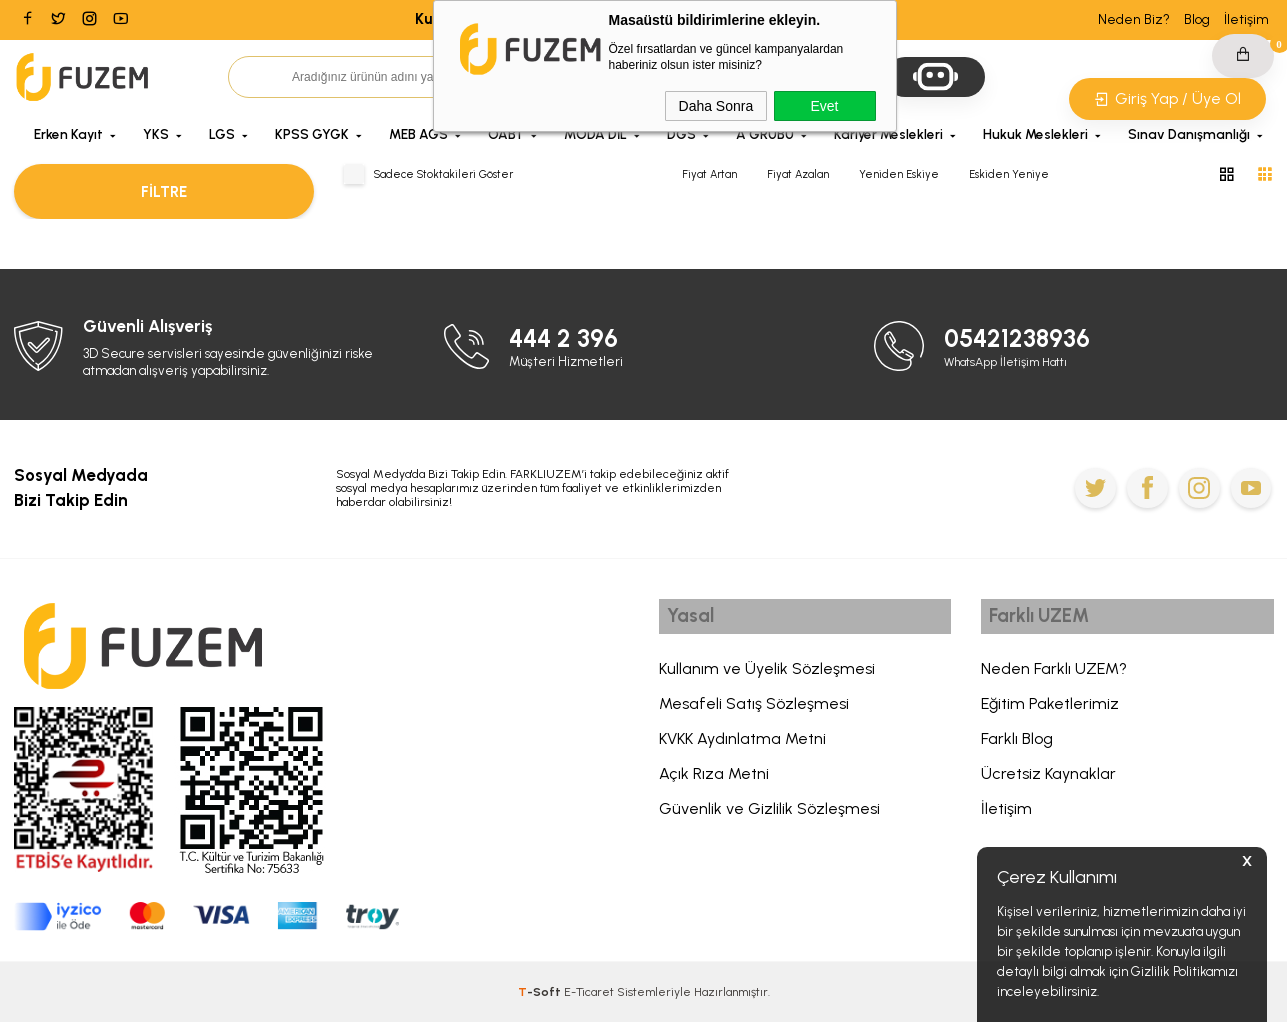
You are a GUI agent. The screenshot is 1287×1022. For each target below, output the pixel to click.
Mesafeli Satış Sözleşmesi (754, 708)
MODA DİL (595, 134)
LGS (222, 134)
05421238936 (1023, 337)
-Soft (541, 992)
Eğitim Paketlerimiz (1050, 708)
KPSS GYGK (312, 134)
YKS (156, 134)
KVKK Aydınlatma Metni (742, 743)
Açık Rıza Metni (714, 778)
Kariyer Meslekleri (888, 134)
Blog (1197, 19)
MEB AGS (418, 134)
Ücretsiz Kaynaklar (1048, 778)
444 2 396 (568, 337)
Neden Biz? (1134, 19)
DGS (681, 134)
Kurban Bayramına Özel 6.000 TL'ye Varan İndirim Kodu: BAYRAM (644, 19)
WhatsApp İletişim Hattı (1013, 360)
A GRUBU (765, 134)
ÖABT (506, 134)
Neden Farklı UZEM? (1054, 673)
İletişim (1246, 19)
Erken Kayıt (68, 134)
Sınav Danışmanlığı (1189, 134)
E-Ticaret (589, 992)
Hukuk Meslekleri (1035, 134)
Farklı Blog (1017, 743)
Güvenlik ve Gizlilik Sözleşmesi (769, 813)
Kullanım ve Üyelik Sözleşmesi (767, 673)
